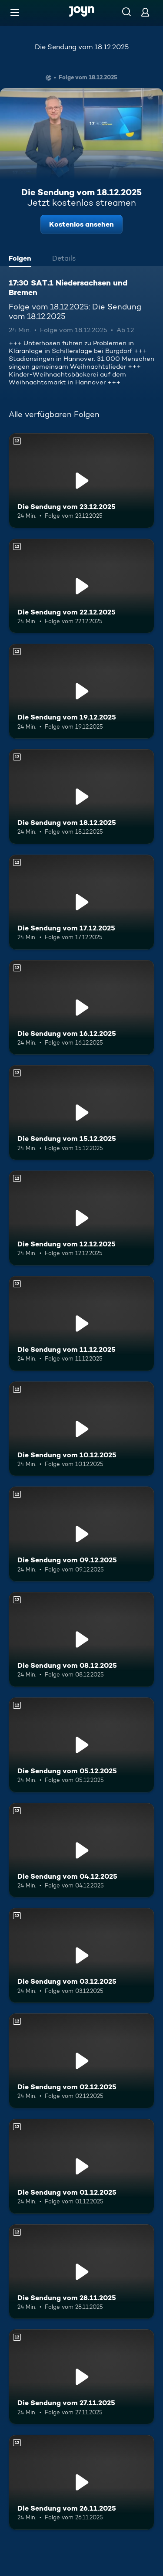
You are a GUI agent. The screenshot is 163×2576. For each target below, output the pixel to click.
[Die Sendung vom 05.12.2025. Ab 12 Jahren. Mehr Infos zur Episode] (81, 1744)
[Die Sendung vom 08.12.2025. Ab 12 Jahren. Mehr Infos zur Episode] (81, 1639)
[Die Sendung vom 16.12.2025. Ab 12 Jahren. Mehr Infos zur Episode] (81, 1007)
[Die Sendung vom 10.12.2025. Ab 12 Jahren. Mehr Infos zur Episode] (81, 1428)
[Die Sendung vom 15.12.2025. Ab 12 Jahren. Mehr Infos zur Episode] (81, 1112)
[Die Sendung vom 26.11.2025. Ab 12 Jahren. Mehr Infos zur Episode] (81, 2482)
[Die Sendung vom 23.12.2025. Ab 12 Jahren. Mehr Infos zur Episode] (81, 480)
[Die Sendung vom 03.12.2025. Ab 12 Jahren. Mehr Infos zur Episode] (81, 1955)
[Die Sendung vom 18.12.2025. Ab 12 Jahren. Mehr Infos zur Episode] (81, 796)
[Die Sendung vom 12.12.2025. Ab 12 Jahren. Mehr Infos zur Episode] (81, 1218)
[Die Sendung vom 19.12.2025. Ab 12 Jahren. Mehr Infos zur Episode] (81, 691)
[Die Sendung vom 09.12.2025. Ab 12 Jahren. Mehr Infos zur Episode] (81, 1534)
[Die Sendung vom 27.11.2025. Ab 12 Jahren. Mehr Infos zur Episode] (81, 2376)
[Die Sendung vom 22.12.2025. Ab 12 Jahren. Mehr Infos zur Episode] (81, 586)
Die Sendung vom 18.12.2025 (82, 47)
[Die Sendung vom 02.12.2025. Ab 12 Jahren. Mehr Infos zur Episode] (81, 2060)
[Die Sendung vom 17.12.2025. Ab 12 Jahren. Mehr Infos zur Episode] (81, 902)
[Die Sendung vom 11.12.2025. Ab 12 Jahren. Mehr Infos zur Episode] (81, 1323)
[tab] (22, 259)
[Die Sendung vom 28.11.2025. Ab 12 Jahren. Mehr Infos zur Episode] (81, 2271)
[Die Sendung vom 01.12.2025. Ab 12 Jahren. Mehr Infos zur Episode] (81, 2166)
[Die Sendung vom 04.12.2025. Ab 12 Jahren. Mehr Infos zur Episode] (81, 1850)
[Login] (145, 12)
